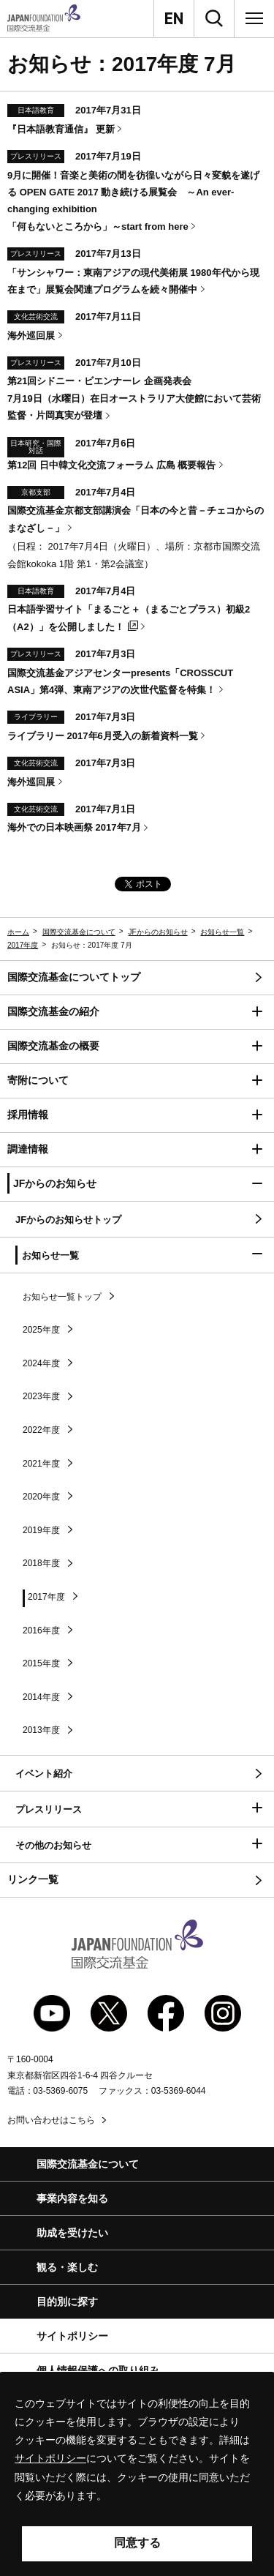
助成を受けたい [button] (72, 2233)
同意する (137, 2542)
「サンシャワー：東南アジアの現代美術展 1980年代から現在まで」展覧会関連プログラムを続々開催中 (133, 281)
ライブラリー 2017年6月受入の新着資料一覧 (102, 735)
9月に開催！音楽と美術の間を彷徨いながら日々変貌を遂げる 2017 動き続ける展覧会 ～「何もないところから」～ (133, 201)
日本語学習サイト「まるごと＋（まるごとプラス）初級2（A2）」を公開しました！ (128, 618)
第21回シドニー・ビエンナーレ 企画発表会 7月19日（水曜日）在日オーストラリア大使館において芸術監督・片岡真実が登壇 (134, 398)
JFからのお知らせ (158, 932)
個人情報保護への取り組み (98, 2370)
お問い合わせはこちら (51, 2120)
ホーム (18, 932)
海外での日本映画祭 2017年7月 (74, 827)
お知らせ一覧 (222, 932)
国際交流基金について (78, 932)
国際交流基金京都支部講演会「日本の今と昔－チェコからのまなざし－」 (135, 519)
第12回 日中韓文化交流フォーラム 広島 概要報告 (111, 465)
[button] (137, 1012)
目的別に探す (67, 2301)
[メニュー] (254, 18)
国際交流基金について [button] (88, 2164)
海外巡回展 (31, 335)
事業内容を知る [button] (72, 2198)
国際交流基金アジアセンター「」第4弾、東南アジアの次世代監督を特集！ (120, 681)
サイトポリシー (72, 2336)
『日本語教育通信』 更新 (61, 129)
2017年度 (22, 945)
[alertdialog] (137, 2474)
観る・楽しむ (67, 2267)
